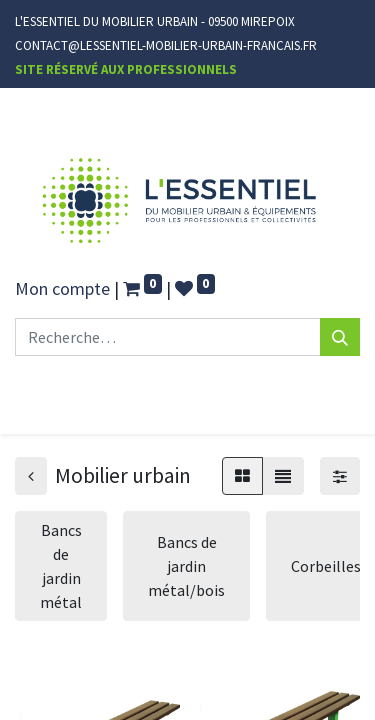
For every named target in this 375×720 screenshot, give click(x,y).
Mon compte (62, 288)
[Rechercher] (340, 337)
